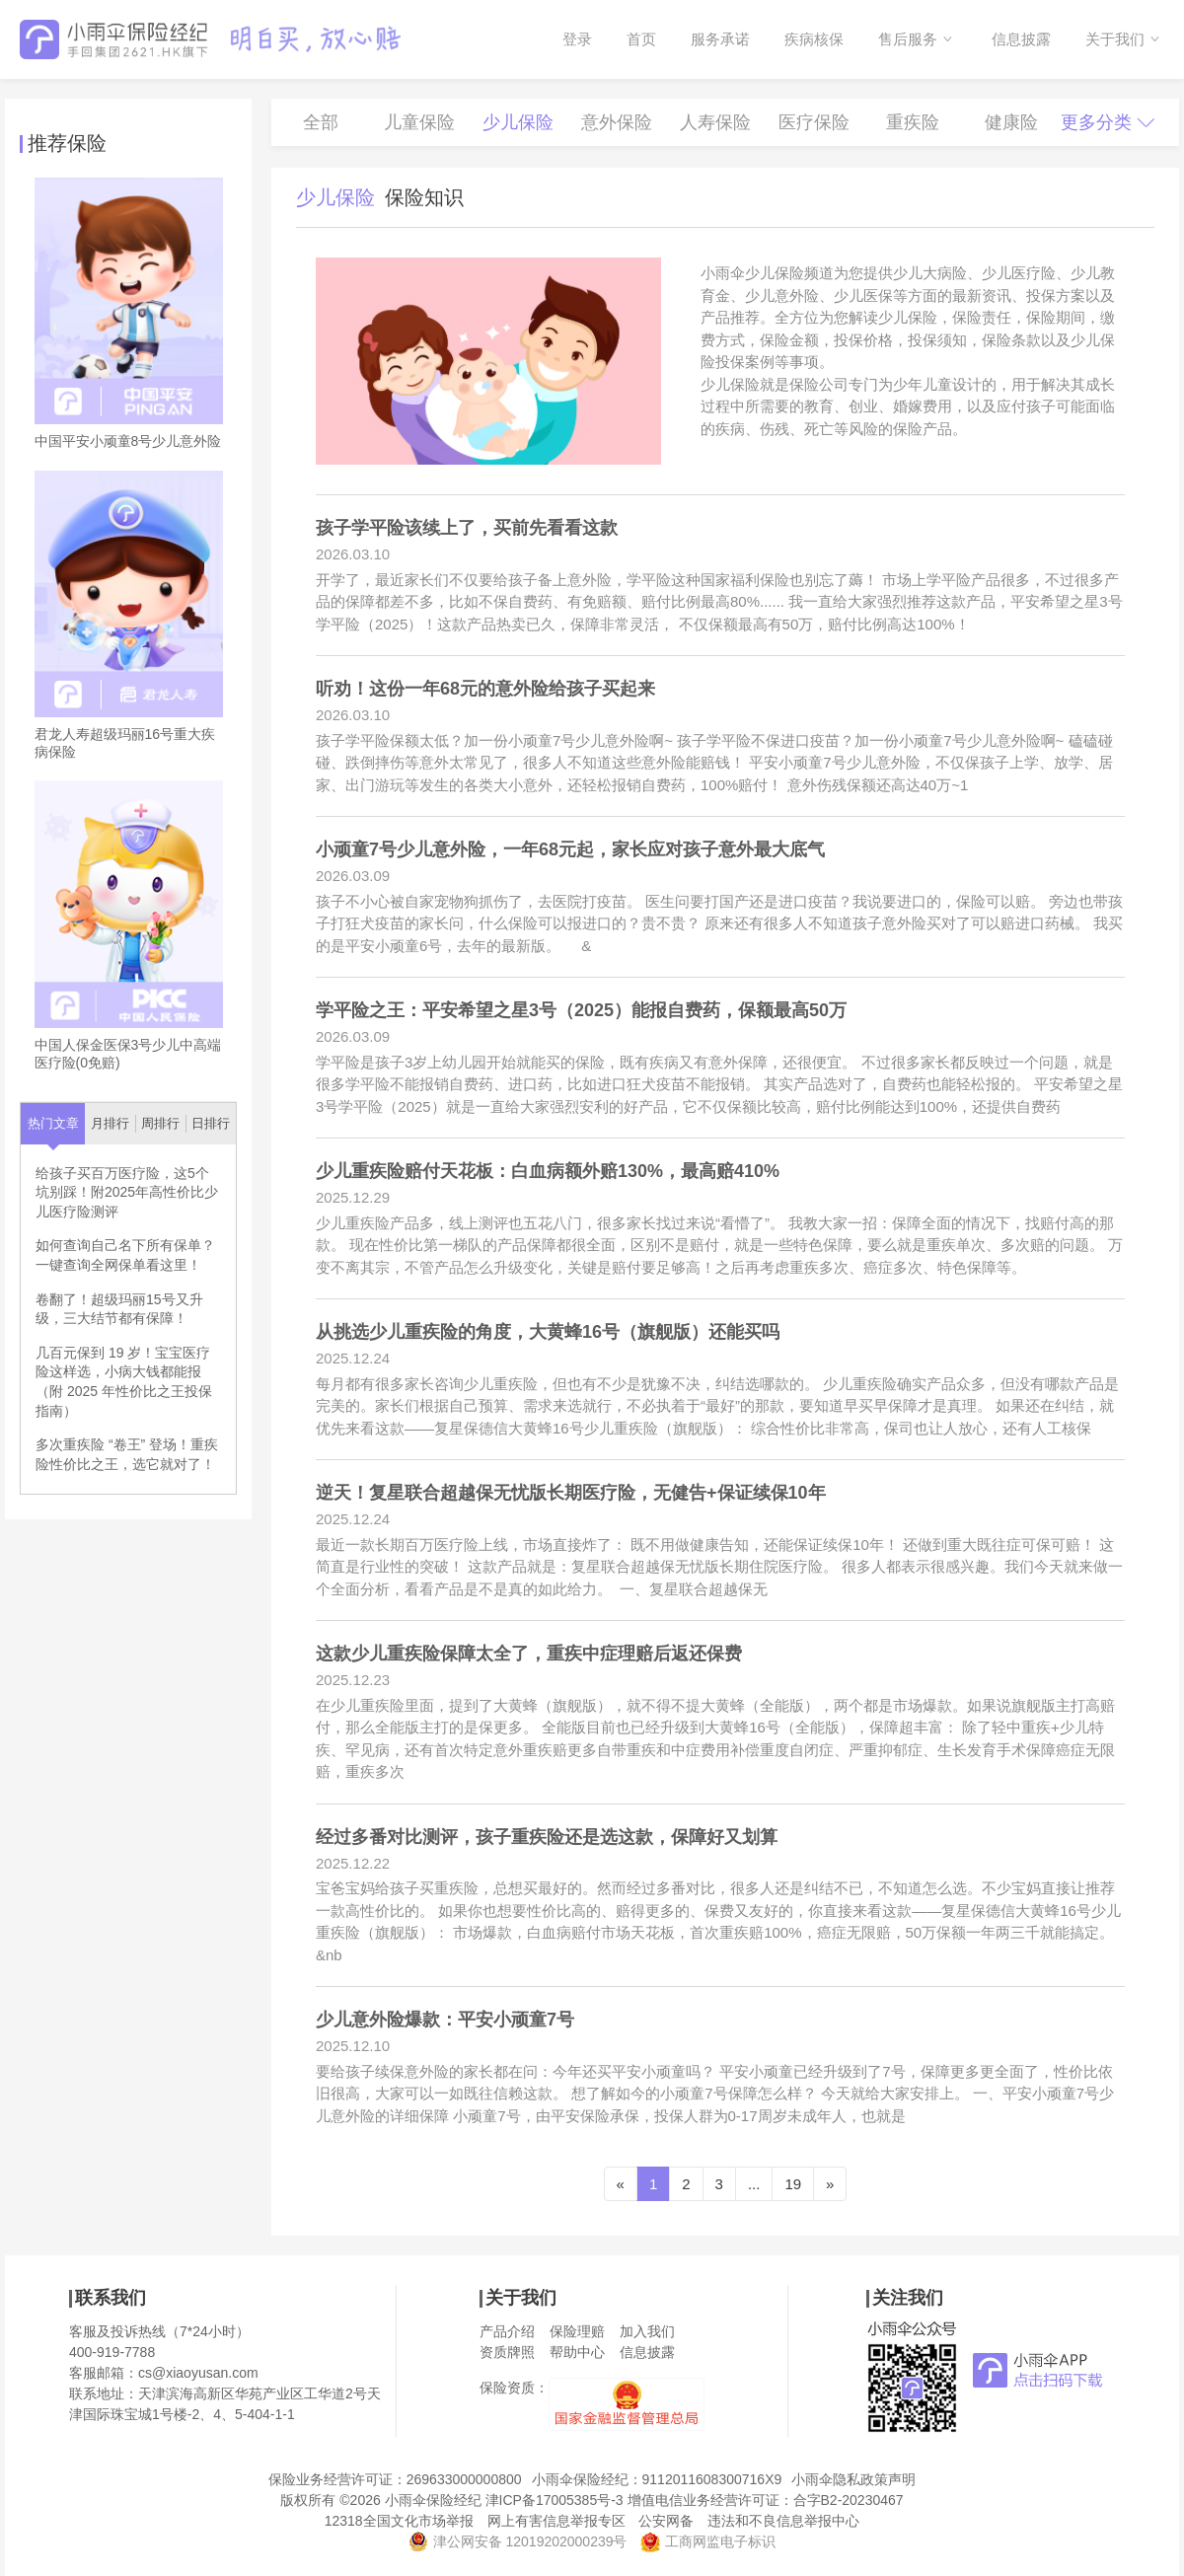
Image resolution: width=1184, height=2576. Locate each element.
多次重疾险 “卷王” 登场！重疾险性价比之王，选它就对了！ (127, 1454)
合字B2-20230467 (848, 2500)
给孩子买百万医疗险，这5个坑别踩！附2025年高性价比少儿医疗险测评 (127, 1192)
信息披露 (1021, 39)
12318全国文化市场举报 (399, 2521)
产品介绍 (507, 2331)
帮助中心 (577, 2352)
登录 (577, 39)
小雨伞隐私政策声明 (853, 2479)
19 (792, 2183)
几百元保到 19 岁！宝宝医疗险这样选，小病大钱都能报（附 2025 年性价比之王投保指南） (124, 1382)
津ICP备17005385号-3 (554, 2500)
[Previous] (620, 2184)
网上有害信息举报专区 (556, 2521)
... (754, 2183)
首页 (641, 39)
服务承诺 (720, 39)
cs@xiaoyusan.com (198, 2373)
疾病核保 (814, 39)
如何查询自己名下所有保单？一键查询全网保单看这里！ (125, 1255)
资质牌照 (507, 2352)
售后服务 (907, 39)
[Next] (830, 2184)
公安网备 (666, 2521)
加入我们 (647, 2331)
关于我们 (1115, 39)
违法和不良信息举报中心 (783, 2521)
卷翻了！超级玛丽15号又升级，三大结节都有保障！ (119, 1309)
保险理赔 (577, 2331)
